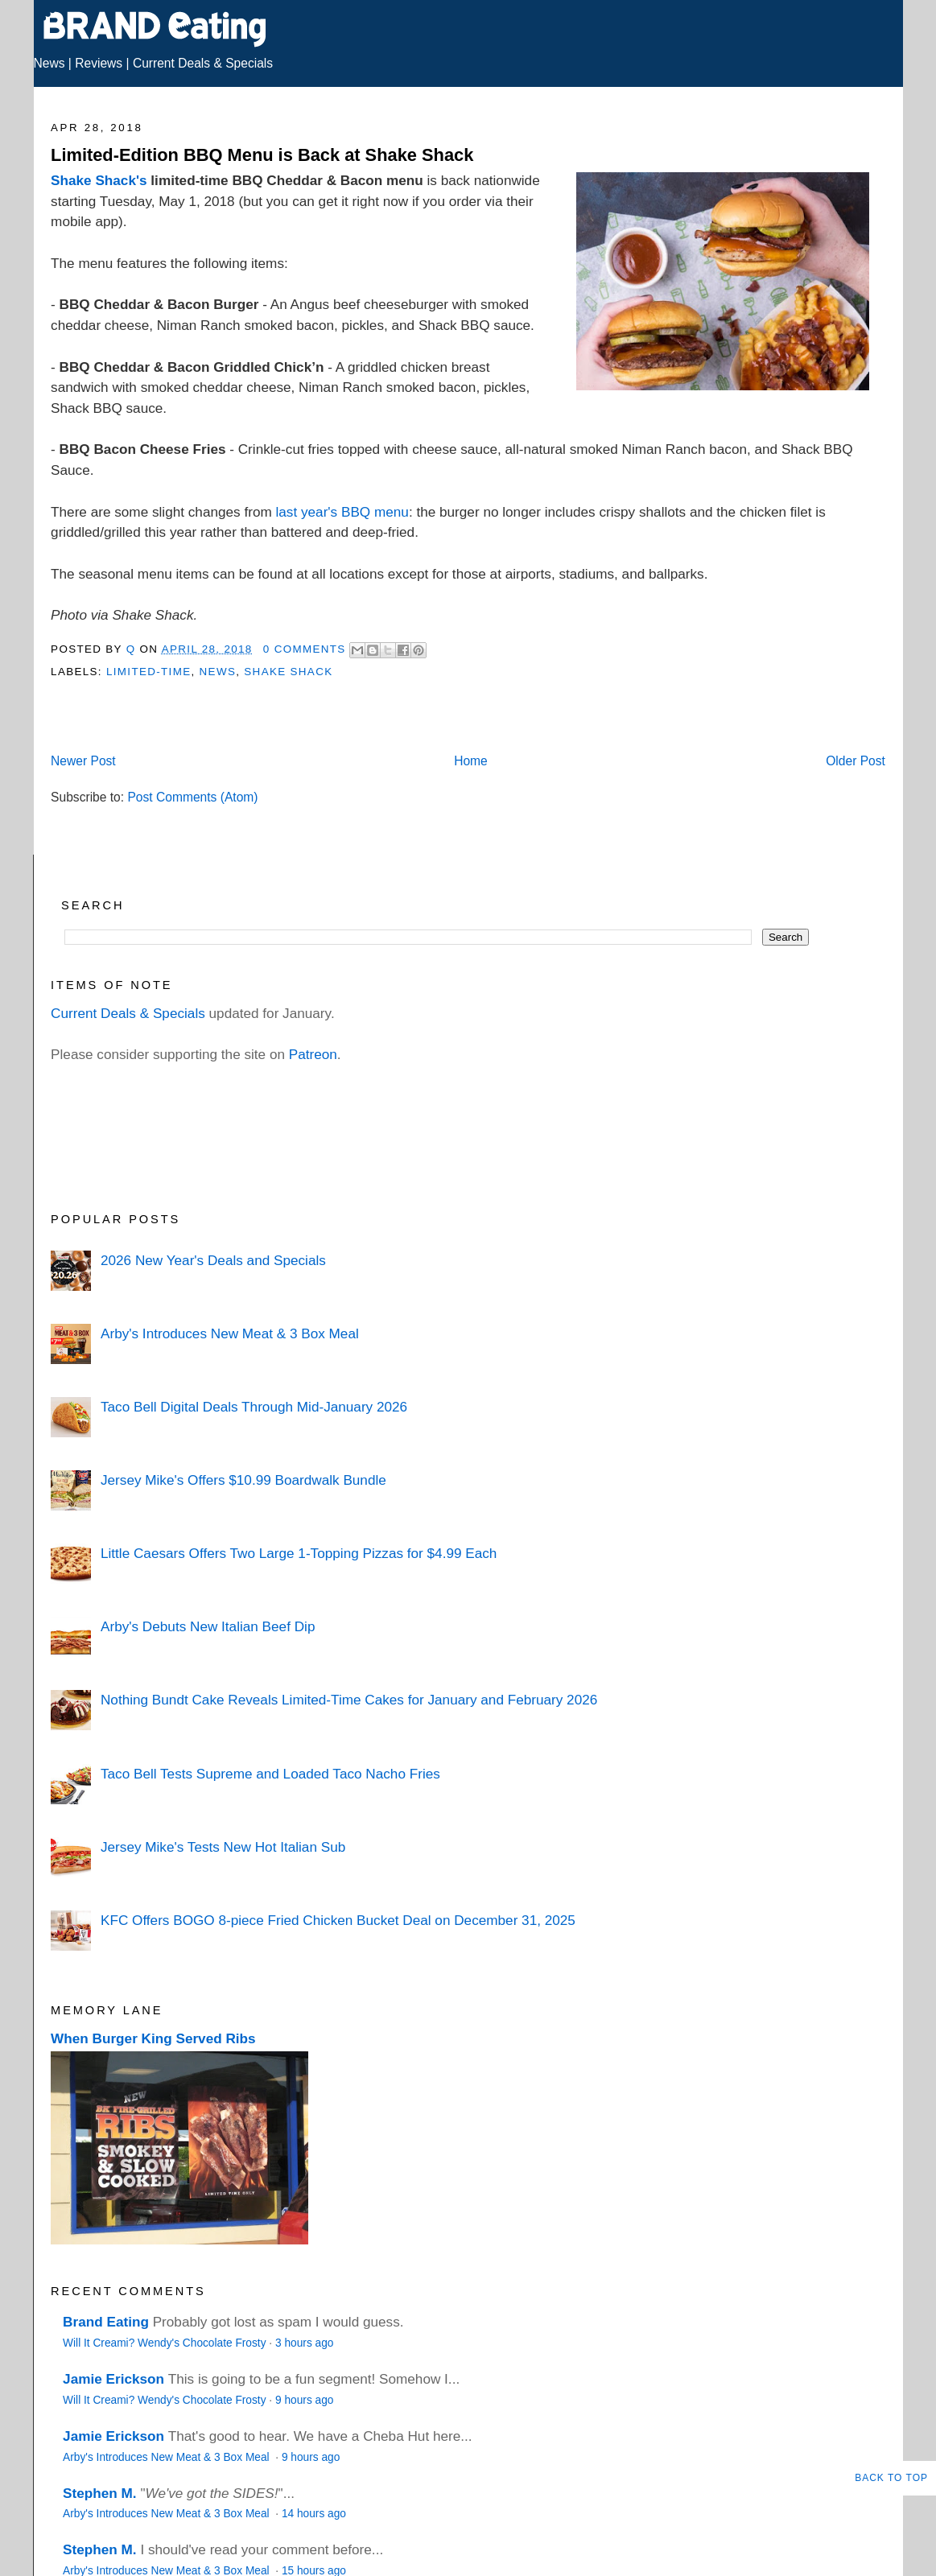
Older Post (855, 761)
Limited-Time (148, 672)
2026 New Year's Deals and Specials (213, 1260)
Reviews (98, 63)
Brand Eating (106, 2322)
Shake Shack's (98, 180)
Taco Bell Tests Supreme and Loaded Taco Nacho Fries (270, 1774)
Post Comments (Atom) (192, 797)
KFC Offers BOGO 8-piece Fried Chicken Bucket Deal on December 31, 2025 (338, 1920)
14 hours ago (314, 2514)
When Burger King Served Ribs (153, 2038)
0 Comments (304, 649)
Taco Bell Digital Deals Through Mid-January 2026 (254, 1407)
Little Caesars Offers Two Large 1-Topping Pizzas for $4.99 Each (299, 1553)
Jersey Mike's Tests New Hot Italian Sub (223, 1847)
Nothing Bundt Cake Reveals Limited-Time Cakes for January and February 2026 (349, 1700)
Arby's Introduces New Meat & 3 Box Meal (230, 1333)
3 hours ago (304, 2343)
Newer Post (83, 761)
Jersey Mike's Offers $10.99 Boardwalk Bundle (243, 1480)
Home (471, 761)
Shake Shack (288, 672)
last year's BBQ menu (342, 512)
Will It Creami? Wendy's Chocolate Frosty (164, 2343)
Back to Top (891, 2477)
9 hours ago (304, 2400)
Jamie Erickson (113, 2379)
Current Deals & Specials (203, 63)
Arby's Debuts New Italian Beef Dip (208, 1626)
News (49, 63)
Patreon (313, 1054)
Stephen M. (100, 2493)
